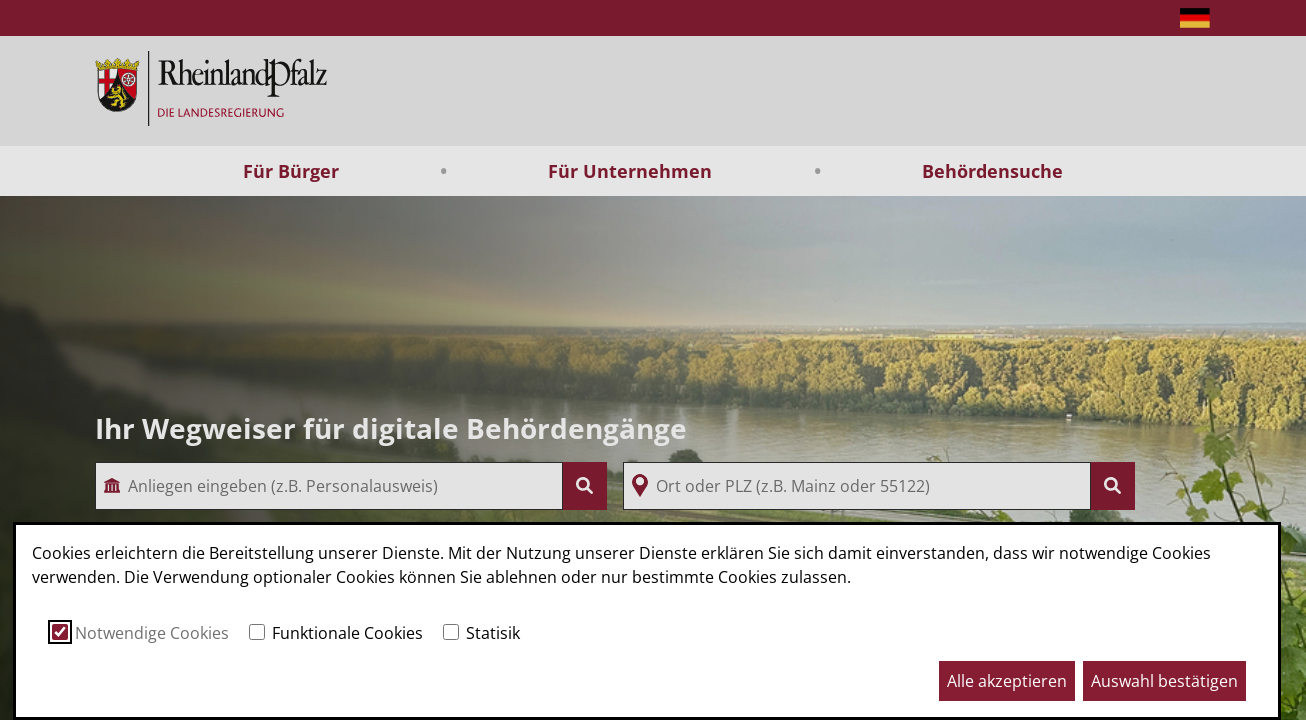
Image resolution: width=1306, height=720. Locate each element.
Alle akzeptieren (1007, 681)
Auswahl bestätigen (1164, 681)
